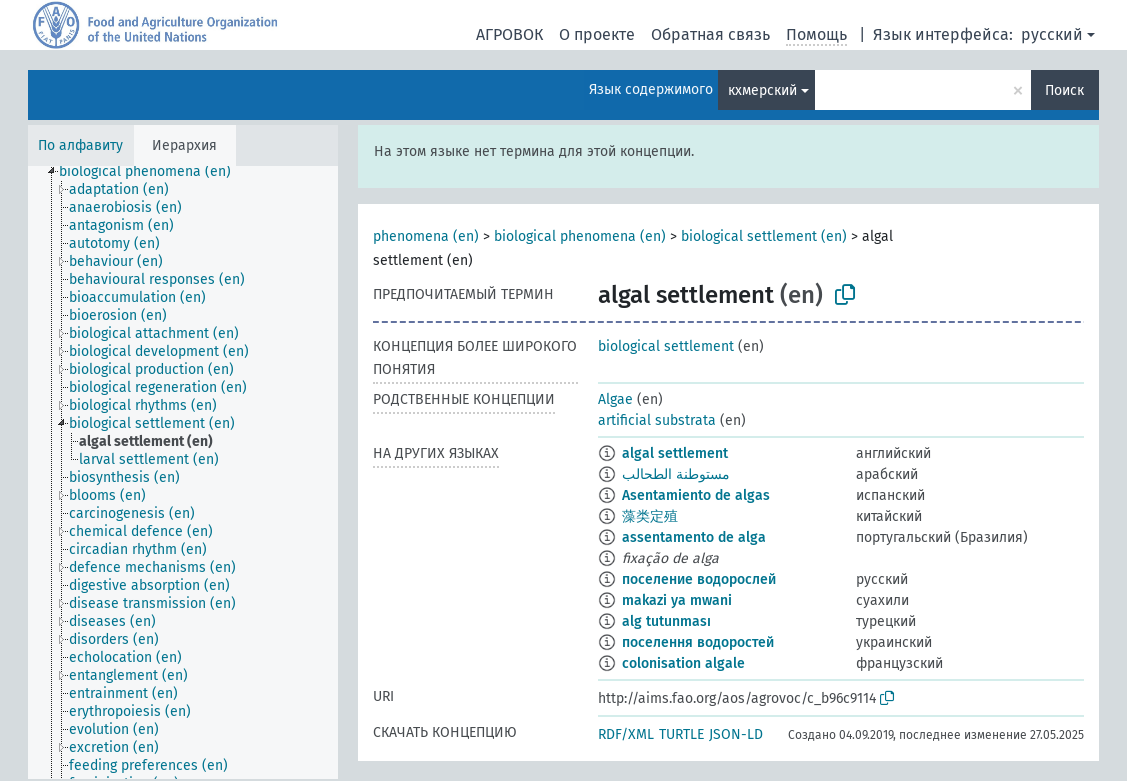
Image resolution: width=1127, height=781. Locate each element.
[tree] (183, 472)
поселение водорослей (699, 579)
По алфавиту (80, 145)
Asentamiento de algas (696, 495)
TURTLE (681, 734)
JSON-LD (736, 734)
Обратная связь (710, 34)
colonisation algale (683, 663)
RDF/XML (626, 734)
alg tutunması (666, 621)
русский (1052, 34)
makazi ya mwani (677, 600)
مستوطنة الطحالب (676, 474)
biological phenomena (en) (580, 236)
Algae (615, 399)
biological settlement (666, 346)
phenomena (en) (426, 236)
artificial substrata (657, 420)
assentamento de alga (694, 537)
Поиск (1064, 90)
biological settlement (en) (764, 236)
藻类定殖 (650, 516)
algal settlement (675, 453)
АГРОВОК (509, 34)
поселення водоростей (698, 642)
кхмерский (762, 90)
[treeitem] (153, 172)
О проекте (597, 34)
